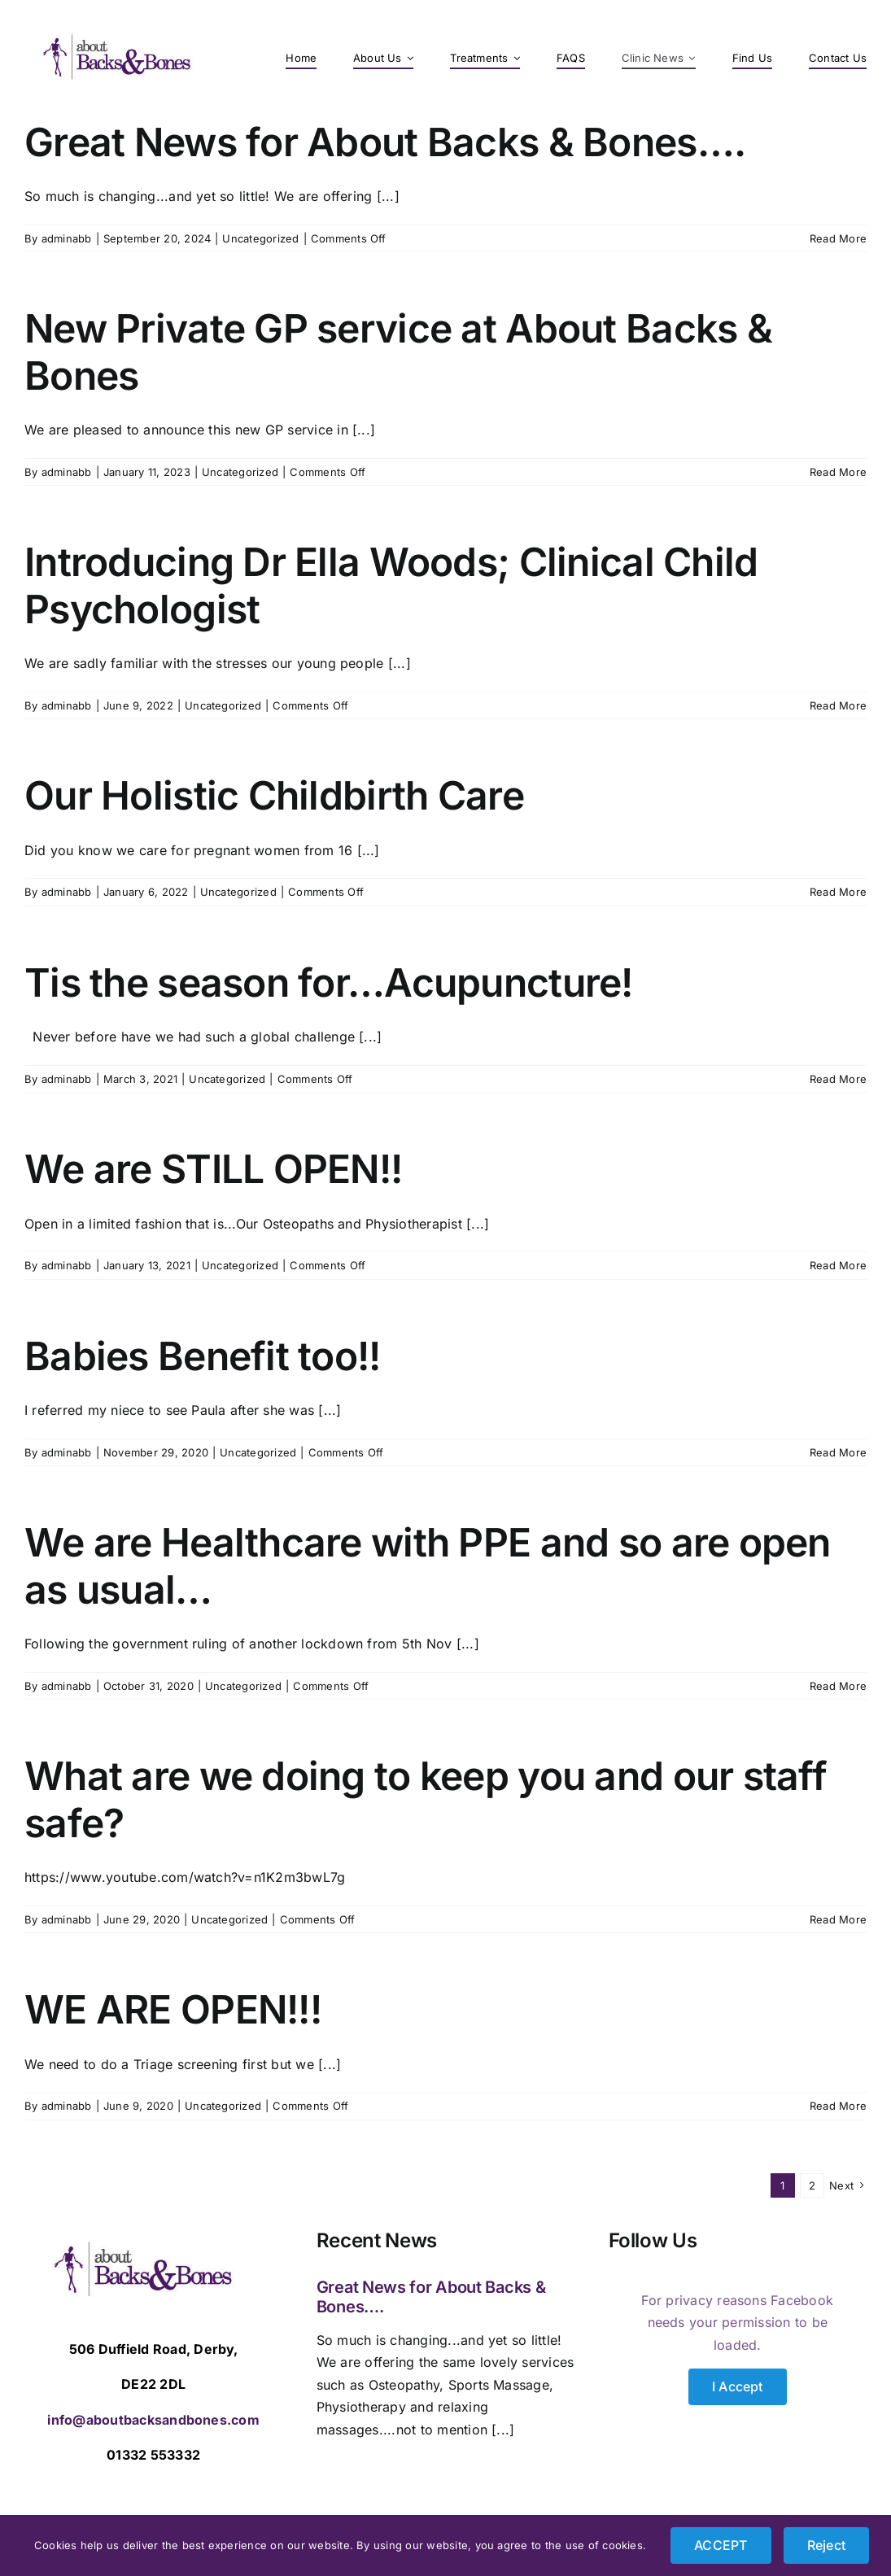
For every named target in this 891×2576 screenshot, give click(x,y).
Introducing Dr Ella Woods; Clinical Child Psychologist (391, 585)
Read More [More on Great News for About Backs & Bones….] (838, 238)
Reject (826, 2545)
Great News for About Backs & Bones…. (384, 142)
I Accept (737, 2386)
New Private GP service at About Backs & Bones (398, 351)
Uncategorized (260, 238)
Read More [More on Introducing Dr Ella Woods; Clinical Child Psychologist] (838, 705)
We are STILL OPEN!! (213, 1169)
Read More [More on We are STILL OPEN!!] (838, 1265)
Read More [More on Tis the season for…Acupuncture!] (838, 1078)
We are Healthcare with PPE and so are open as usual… (427, 1565)
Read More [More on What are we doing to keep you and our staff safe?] (838, 1919)
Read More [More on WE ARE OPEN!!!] (838, 2105)
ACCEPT (720, 2545)
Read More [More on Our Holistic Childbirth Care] (838, 891)
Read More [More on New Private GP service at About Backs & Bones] (838, 471)
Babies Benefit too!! (202, 1356)
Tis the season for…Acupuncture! (328, 982)
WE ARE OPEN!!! (172, 2009)
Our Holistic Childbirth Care (274, 795)
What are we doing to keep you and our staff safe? (425, 1799)
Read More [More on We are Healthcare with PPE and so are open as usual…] (838, 1685)
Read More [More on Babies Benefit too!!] (838, 1452)
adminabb (66, 238)
